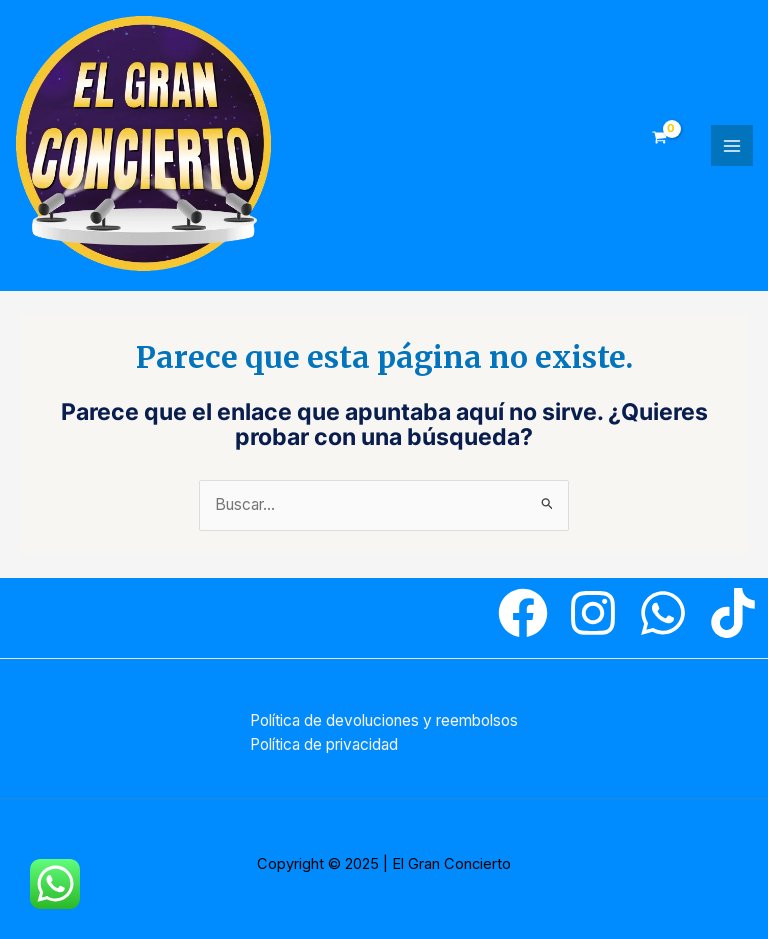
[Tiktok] (733, 613)
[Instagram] (593, 613)
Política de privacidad (324, 744)
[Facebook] (523, 613)
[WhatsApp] (663, 613)
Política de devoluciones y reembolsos (384, 720)
